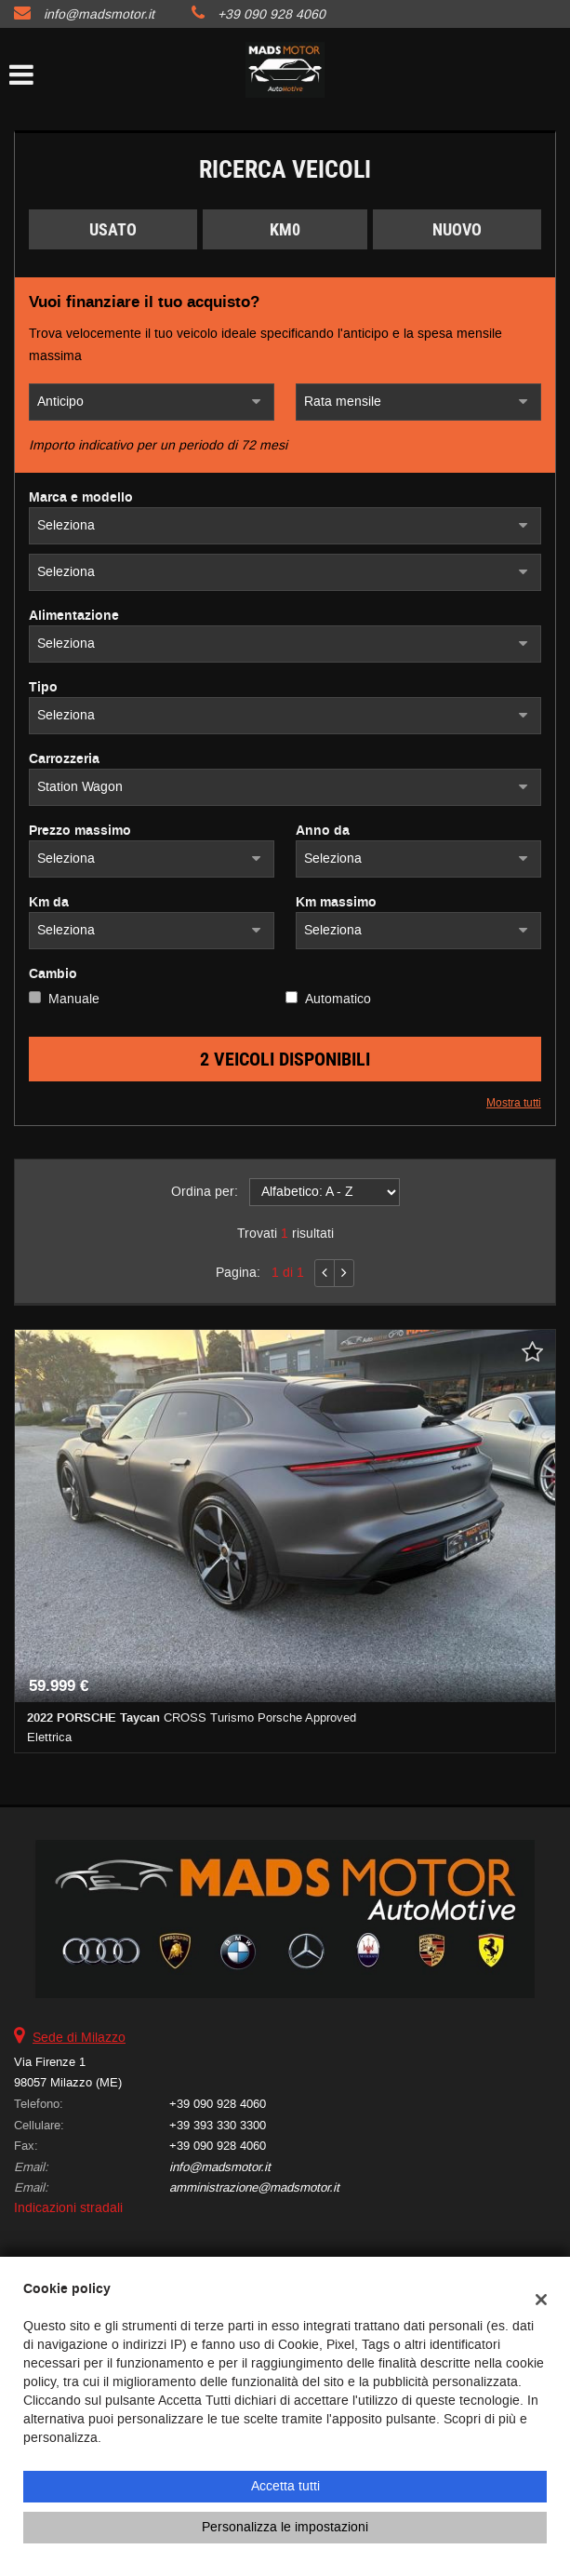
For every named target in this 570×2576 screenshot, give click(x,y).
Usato (113, 229)
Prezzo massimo (80, 831)
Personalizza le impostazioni (285, 2527)
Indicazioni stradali (68, 2208)
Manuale (74, 999)
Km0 (285, 229)
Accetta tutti (285, 2486)
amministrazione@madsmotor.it (254, 2187)
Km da (49, 902)
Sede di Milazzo (79, 2037)
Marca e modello (81, 498)
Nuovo (457, 229)
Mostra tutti (513, 1102)
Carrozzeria (64, 759)
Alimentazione (74, 616)
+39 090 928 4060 (271, 14)
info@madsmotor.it (99, 14)
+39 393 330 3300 (217, 2125)
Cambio (53, 974)
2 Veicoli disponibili (285, 1059)
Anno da (323, 831)
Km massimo (336, 902)
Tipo (43, 687)
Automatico (338, 999)
